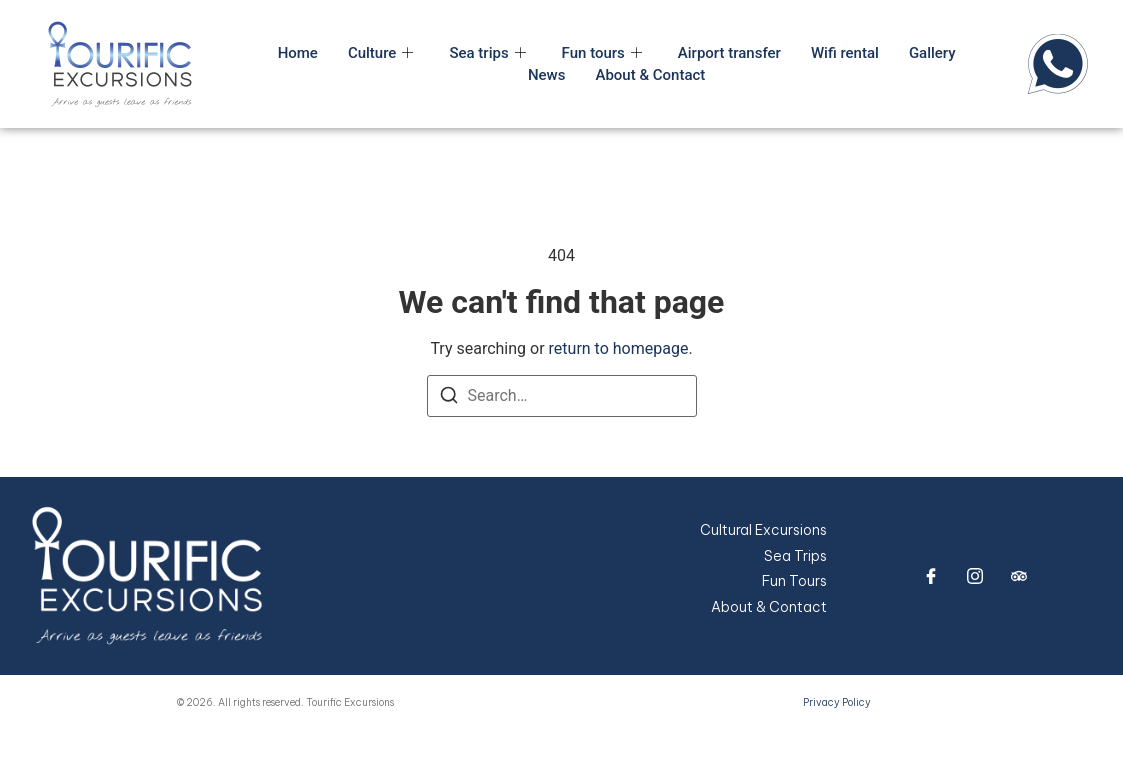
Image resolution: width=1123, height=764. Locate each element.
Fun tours (602, 53)
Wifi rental (845, 53)
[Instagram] (975, 576)
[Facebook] (931, 576)
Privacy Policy (837, 702)
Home (298, 53)
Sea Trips (795, 556)
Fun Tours (794, 581)
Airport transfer (729, 53)
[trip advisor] (1019, 576)
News (547, 75)
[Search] (449, 398)
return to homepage (619, 348)
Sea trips (487, 53)
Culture (381, 53)
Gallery (932, 53)
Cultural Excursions (763, 530)
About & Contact (650, 75)
